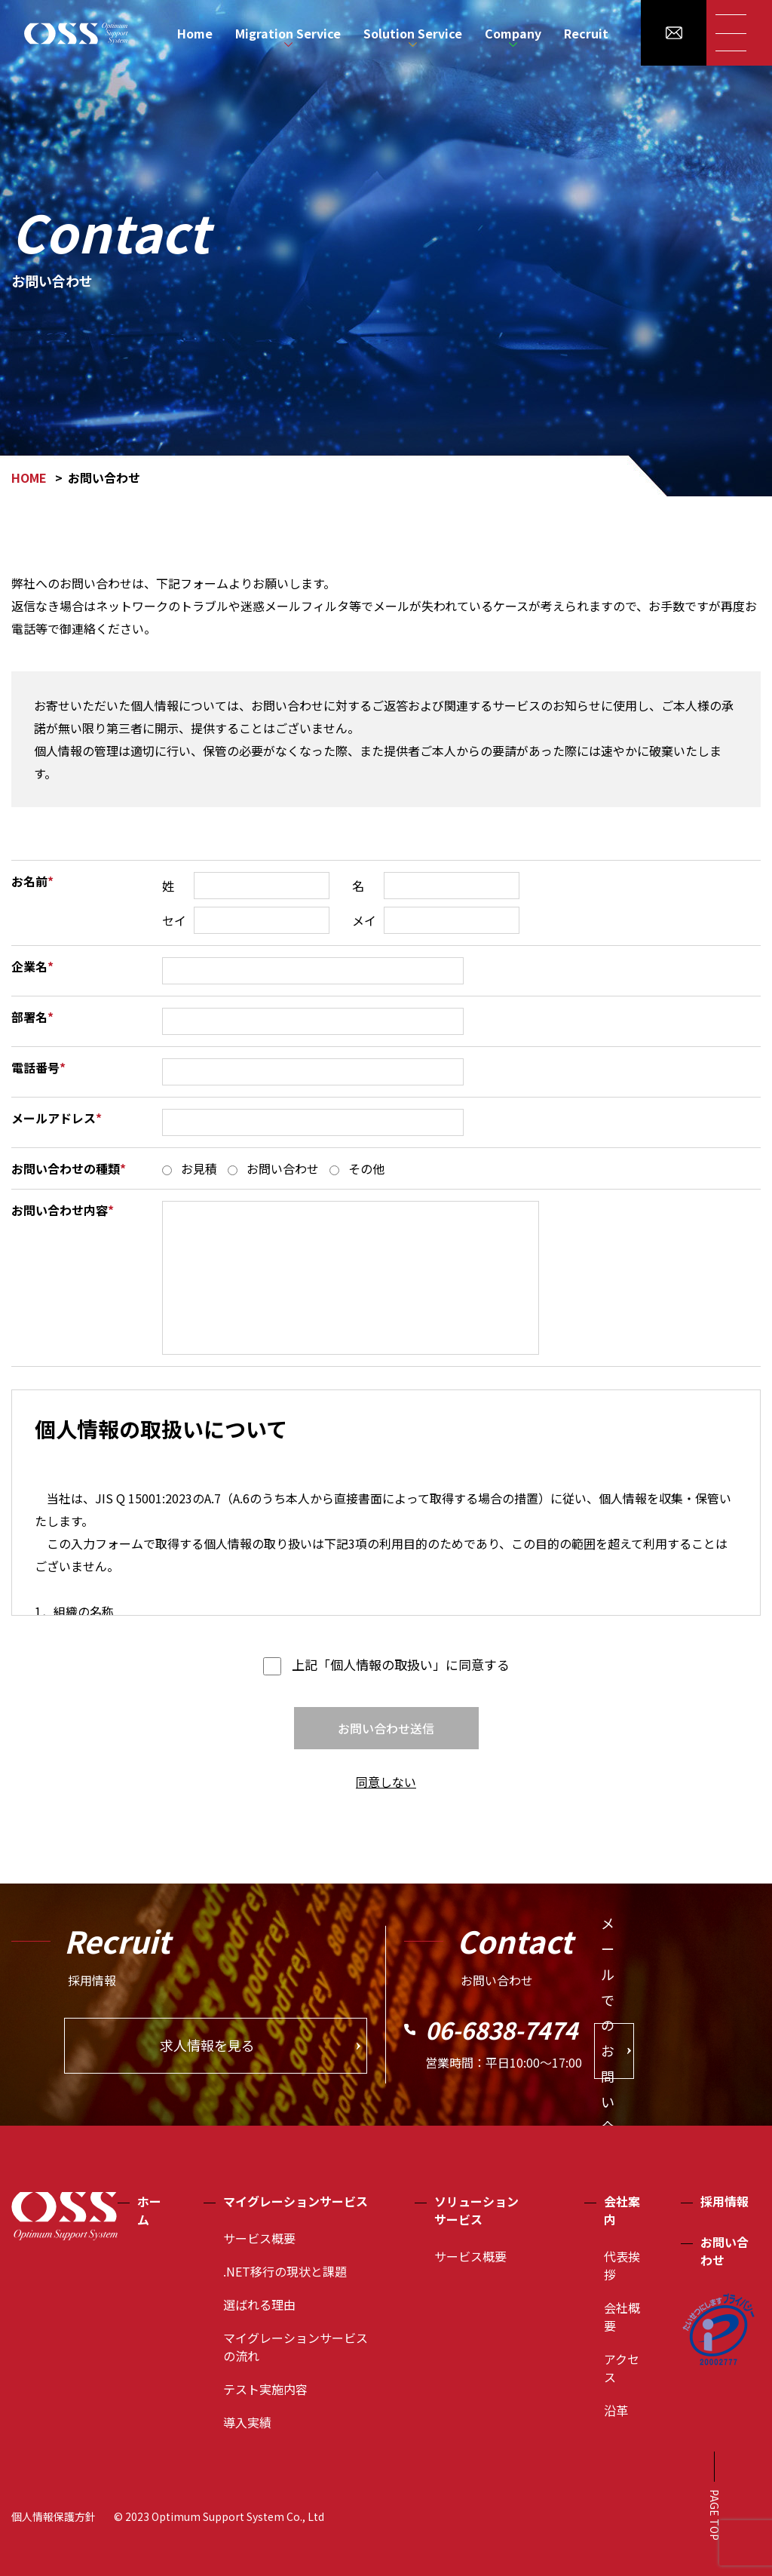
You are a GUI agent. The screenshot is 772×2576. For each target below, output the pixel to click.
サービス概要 (259, 2238)
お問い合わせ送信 (386, 1728)
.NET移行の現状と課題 (285, 2271)
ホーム (149, 2210)
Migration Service (288, 33)
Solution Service (412, 33)
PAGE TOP (714, 2515)
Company (513, 33)
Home (195, 33)
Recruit (586, 33)
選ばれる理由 (259, 2304)
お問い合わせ (724, 2251)
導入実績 (247, 2422)
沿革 (616, 2410)
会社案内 (622, 2210)
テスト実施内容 (265, 2389)
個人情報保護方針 (53, 2516)
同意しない (386, 1782)
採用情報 (724, 2201)
